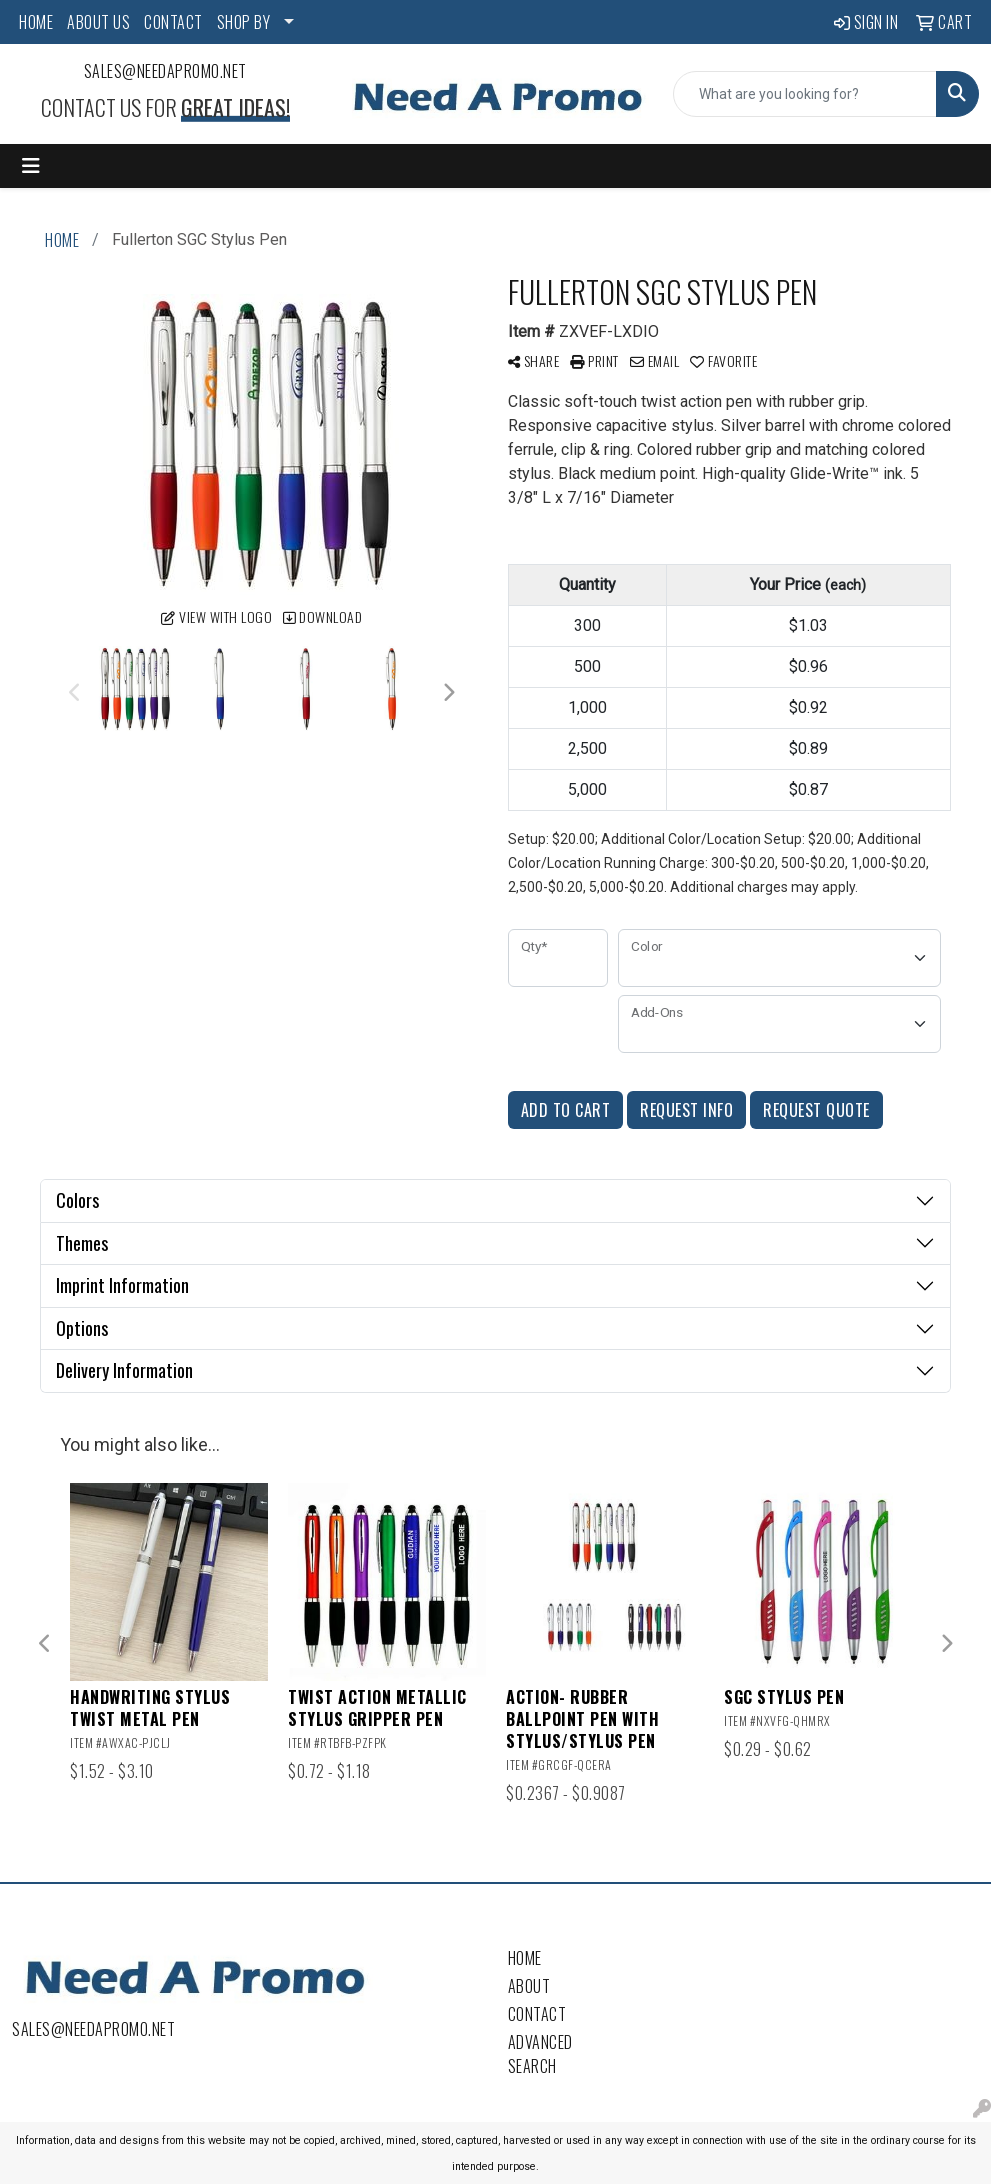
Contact (537, 2014)
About (529, 1986)
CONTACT (173, 22)
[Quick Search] (805, 94)
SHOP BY (244, 22)
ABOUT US (98, 22)
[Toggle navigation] (31, 166)
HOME (36, 22)
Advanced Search (540, 2054)
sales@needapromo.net (165, 71)
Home (525, 1958)
